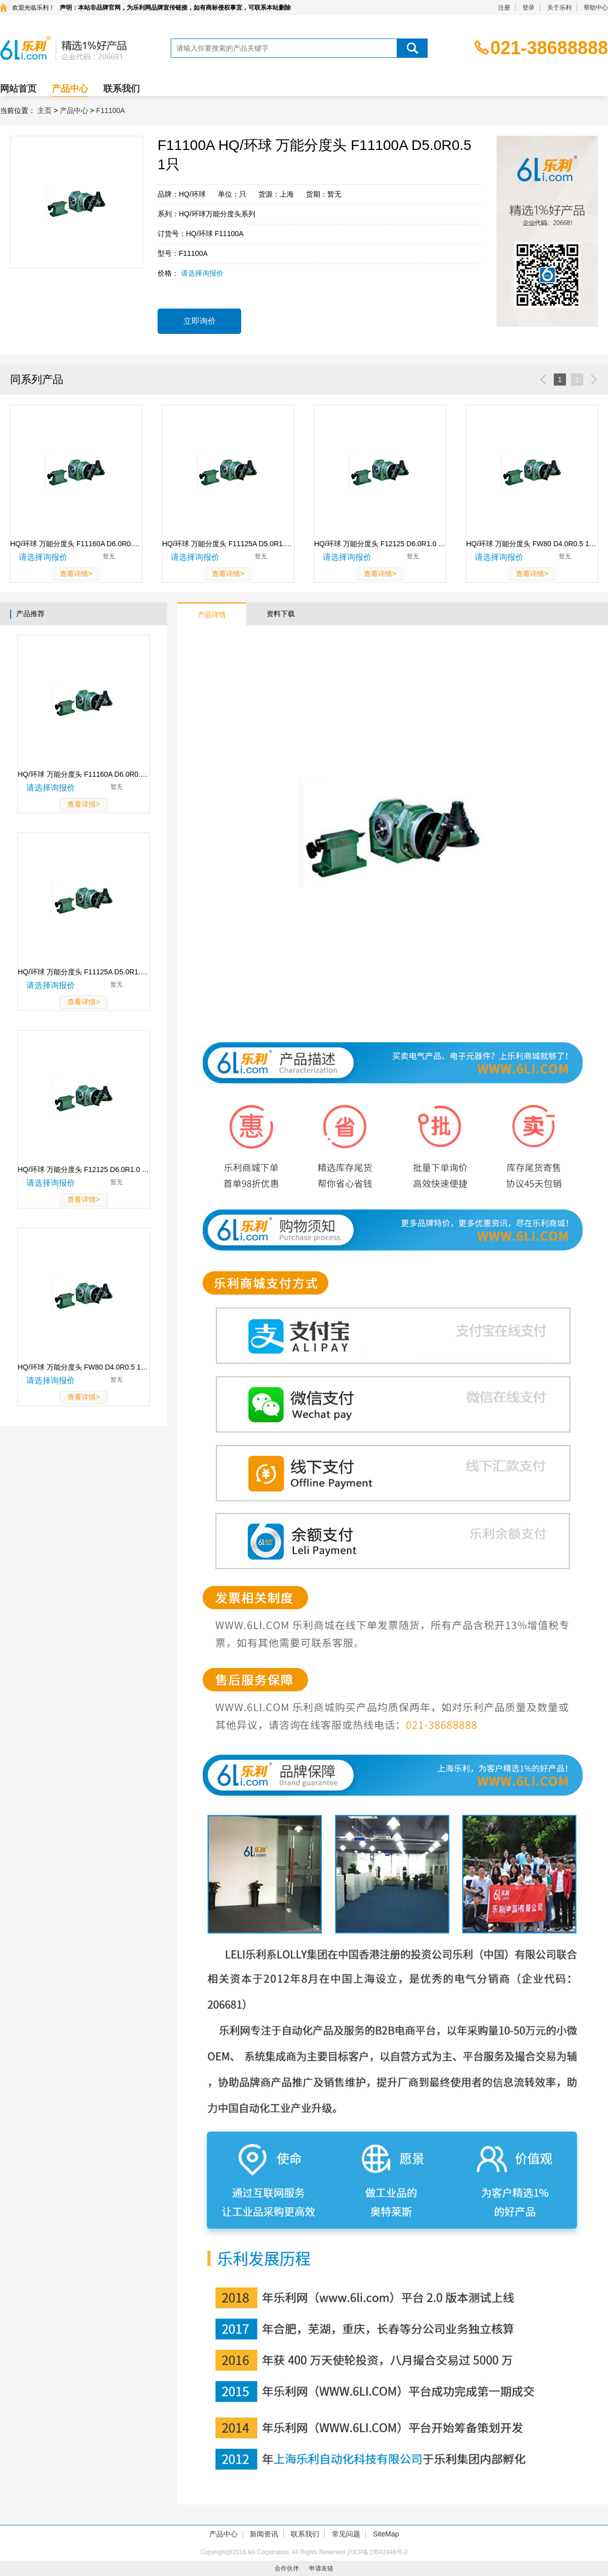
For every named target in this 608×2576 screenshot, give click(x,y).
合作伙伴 (287, 2568)
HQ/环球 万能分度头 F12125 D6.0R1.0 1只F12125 (380, 544)
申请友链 (321, 2568)
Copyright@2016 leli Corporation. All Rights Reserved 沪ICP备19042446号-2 (303, 2552)
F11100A (110, 110)
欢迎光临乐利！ (33, 7)
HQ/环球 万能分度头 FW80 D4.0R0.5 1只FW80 (532, 544)
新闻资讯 (264, 2534)
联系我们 (121, 89)
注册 (504, 7)
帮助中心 (596, 7)
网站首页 (18, 89)
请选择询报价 (202, 273)
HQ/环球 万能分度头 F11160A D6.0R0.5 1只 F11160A (83, 774)
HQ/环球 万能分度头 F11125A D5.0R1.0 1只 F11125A (83, 972)
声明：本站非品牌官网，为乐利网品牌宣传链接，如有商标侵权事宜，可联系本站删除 (175, 7)
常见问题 (346, 2534)
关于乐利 (559, 7)
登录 (528, 7)
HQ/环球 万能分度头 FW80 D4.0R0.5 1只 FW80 (83, 1367)
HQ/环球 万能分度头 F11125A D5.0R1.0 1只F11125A (228, 544)
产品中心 (70, 89)
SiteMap (386, 2534)
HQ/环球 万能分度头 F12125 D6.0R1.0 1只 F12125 (83, 1169)
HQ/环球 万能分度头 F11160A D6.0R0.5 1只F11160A (76, 544)
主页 (44, 110)
